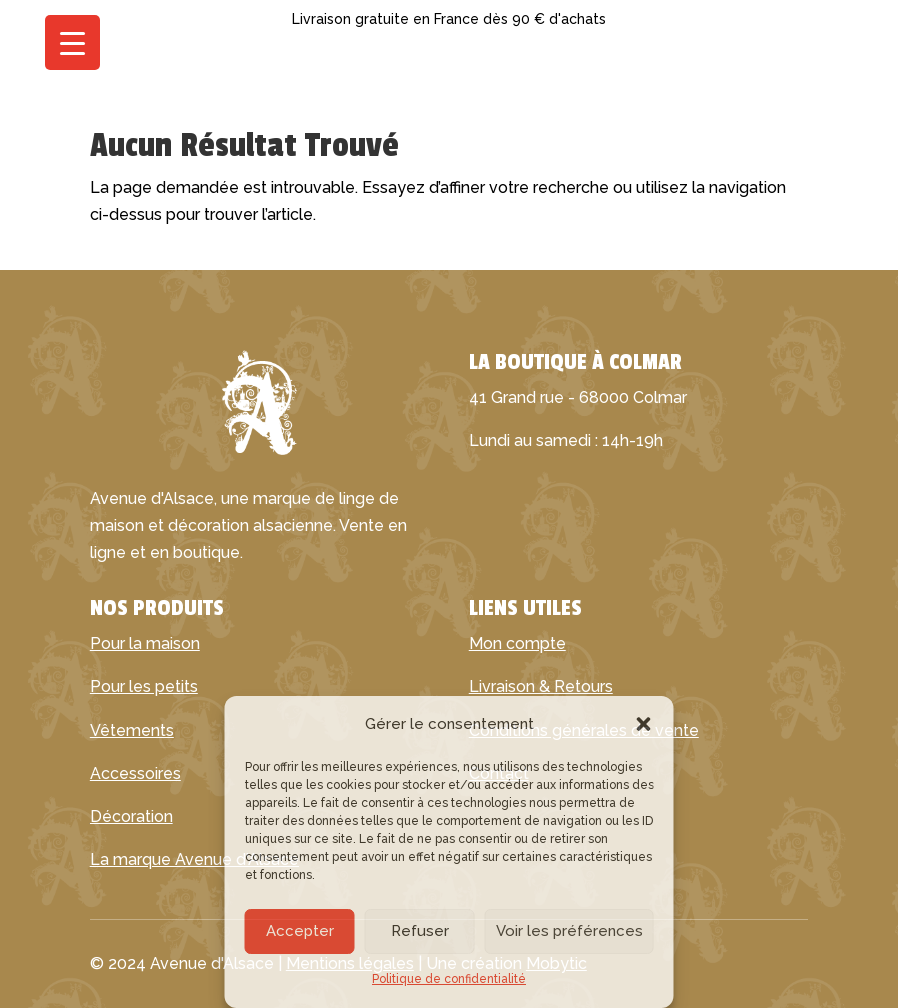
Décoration (131, 816)
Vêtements (132, 730)
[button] (644, 724)
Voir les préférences (569, 931)
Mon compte (517, 643)
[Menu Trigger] (72, 42)
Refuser (420, 931)
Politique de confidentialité (449, 979)
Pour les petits (144, 686)
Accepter (300, 931)
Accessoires (135, 773)
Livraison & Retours (541, 686)
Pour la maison (145, 643)
